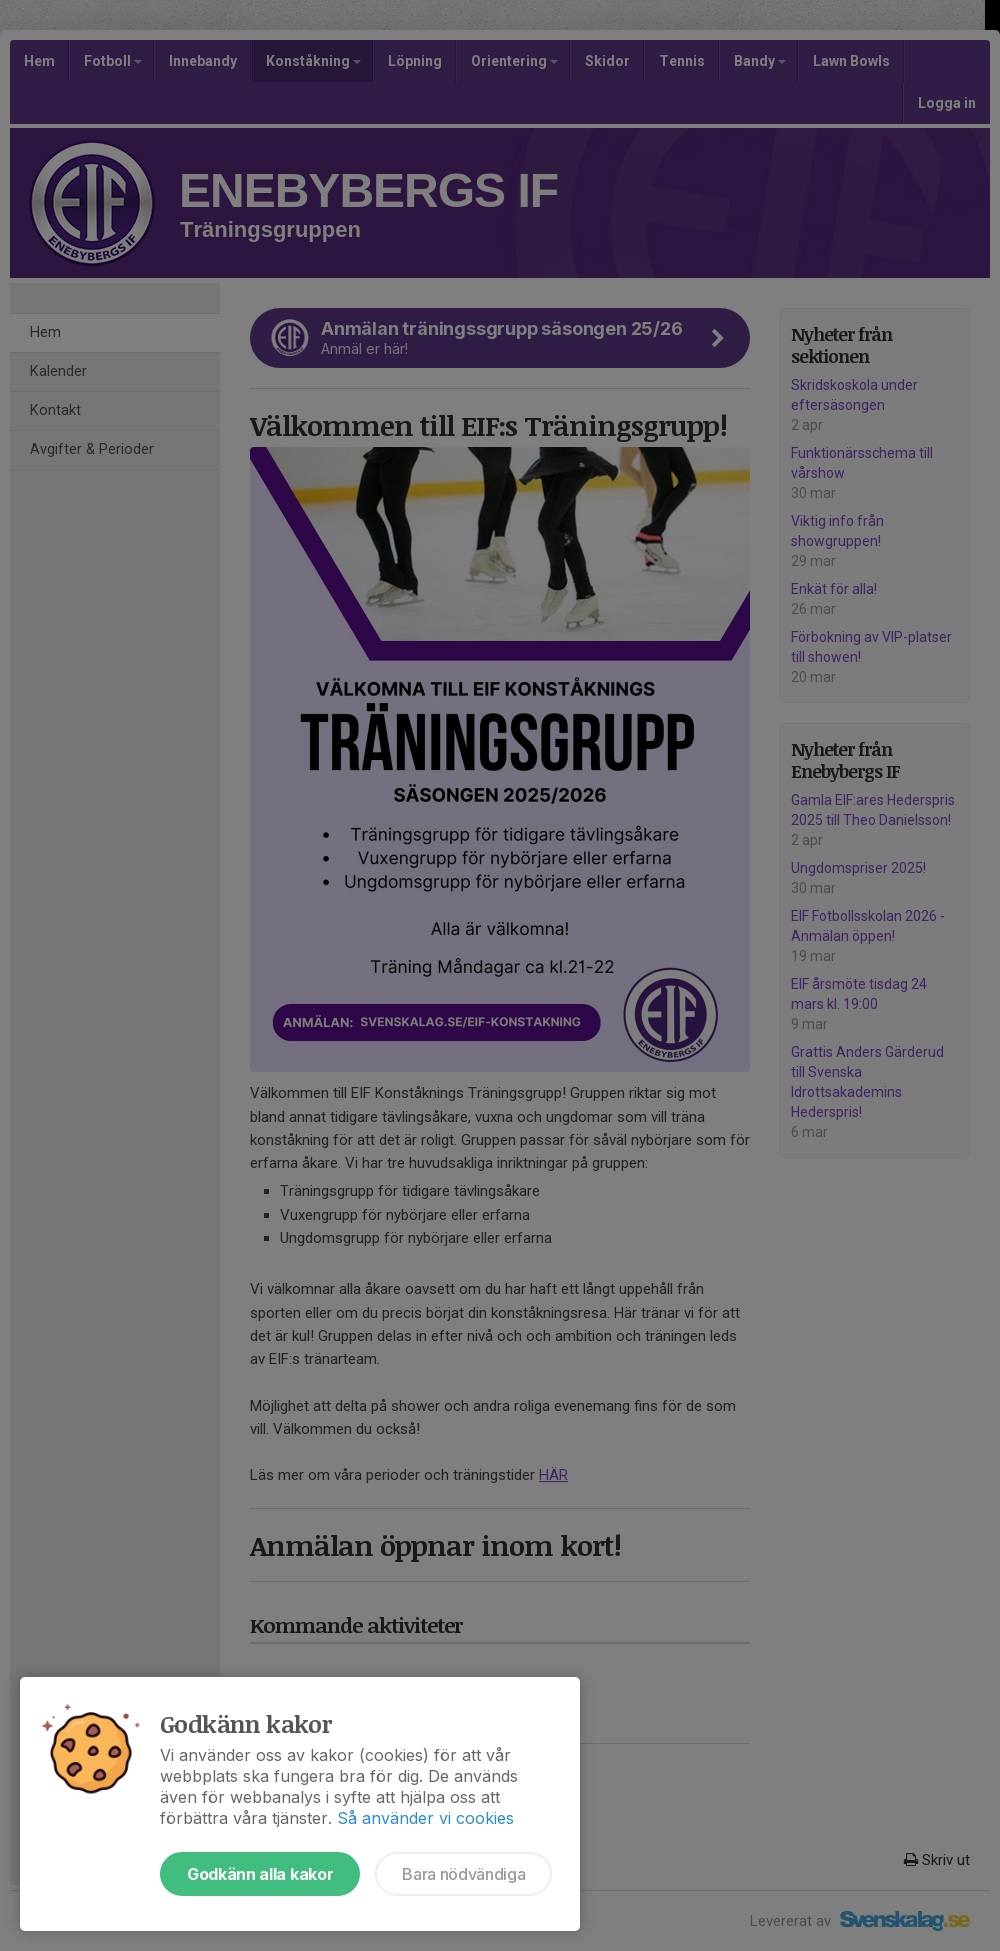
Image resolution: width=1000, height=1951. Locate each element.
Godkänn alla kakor (260, 1874)
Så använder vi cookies (425, 1818)
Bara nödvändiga (463, 1874)
